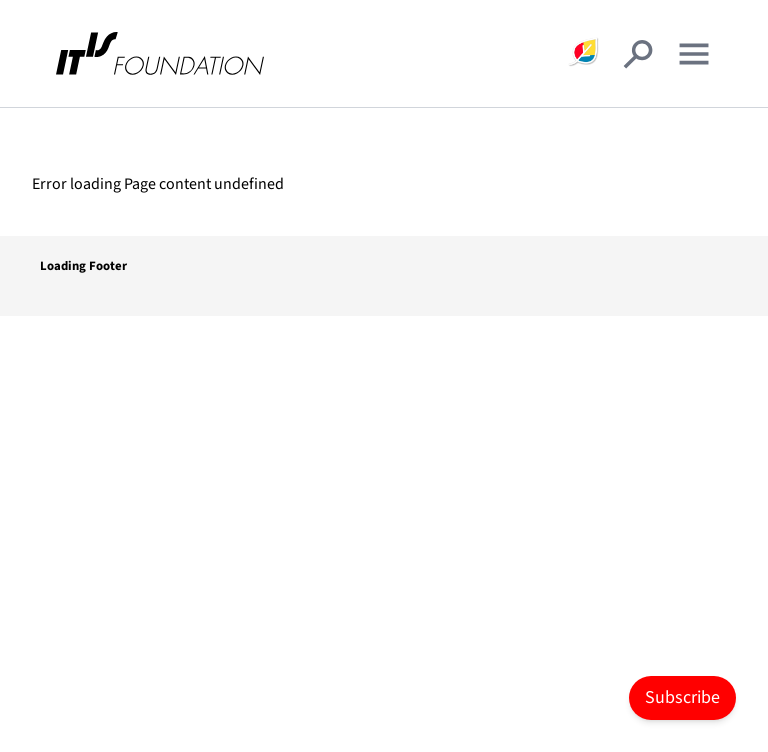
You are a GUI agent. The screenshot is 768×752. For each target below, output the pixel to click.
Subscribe (682, 697)
